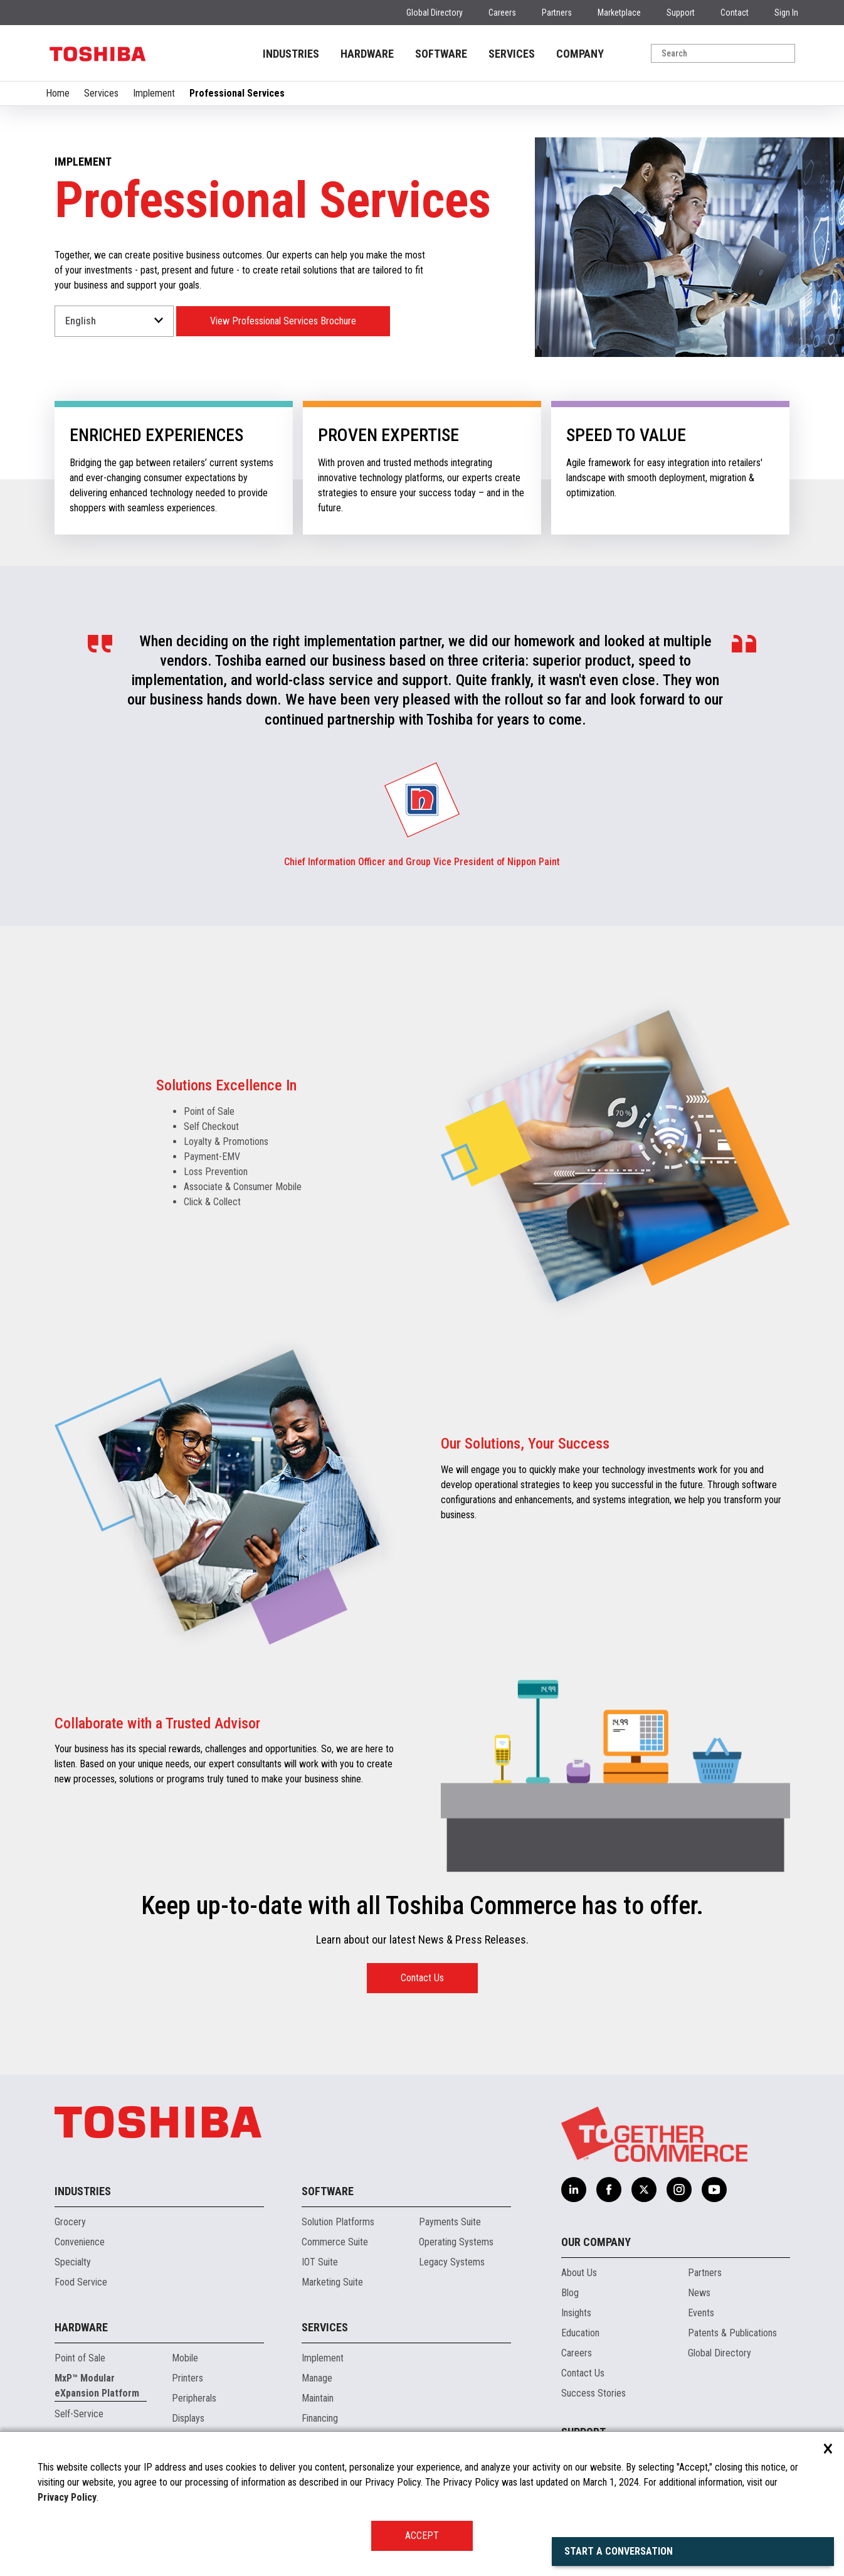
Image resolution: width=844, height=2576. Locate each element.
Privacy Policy (67, 2497)
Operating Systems (456, 2242)
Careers (502, 13)
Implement (154, 93)
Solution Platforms (338, 2222)
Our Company (596, 2242)
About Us (579, 2273)
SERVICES (511, 53)
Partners (557, 13)
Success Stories (593, 2393)
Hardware (81, 2327)
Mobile (185, 2358)
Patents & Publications (732, 2333)
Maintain (318, 2398)
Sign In (786, 13)
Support (681, 13)
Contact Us (422, 1978)
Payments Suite (450, 2222)
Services (101, 93)
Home (58, 93)
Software (328, 2191)
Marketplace (619, 13)
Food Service (81, 2282)
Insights (576, 2313)
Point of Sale (80, 2358)
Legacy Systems (452, 2262)
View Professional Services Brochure (283, 321)
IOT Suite (320, 2262)
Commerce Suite (335, 2242)
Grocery (70, 2222)
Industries (83, 2191)
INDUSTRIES (291, 53)
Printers (187, 2378)
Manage (317, 2378)
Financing (320, 2418)
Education (580, 2333)
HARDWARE (367, 53)
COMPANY (580, 53)
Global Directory (434, 13)
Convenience (80, 2242)
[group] (422, 800)
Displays (188, 2418)
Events (701, 2313)
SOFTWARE (441, 53)
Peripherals (194, 2398)
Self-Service (79, 2414)
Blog (570, 2293)
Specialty (73, 2262)
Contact (734, 13)
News (699, 2293)
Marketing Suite (332, 2282)
